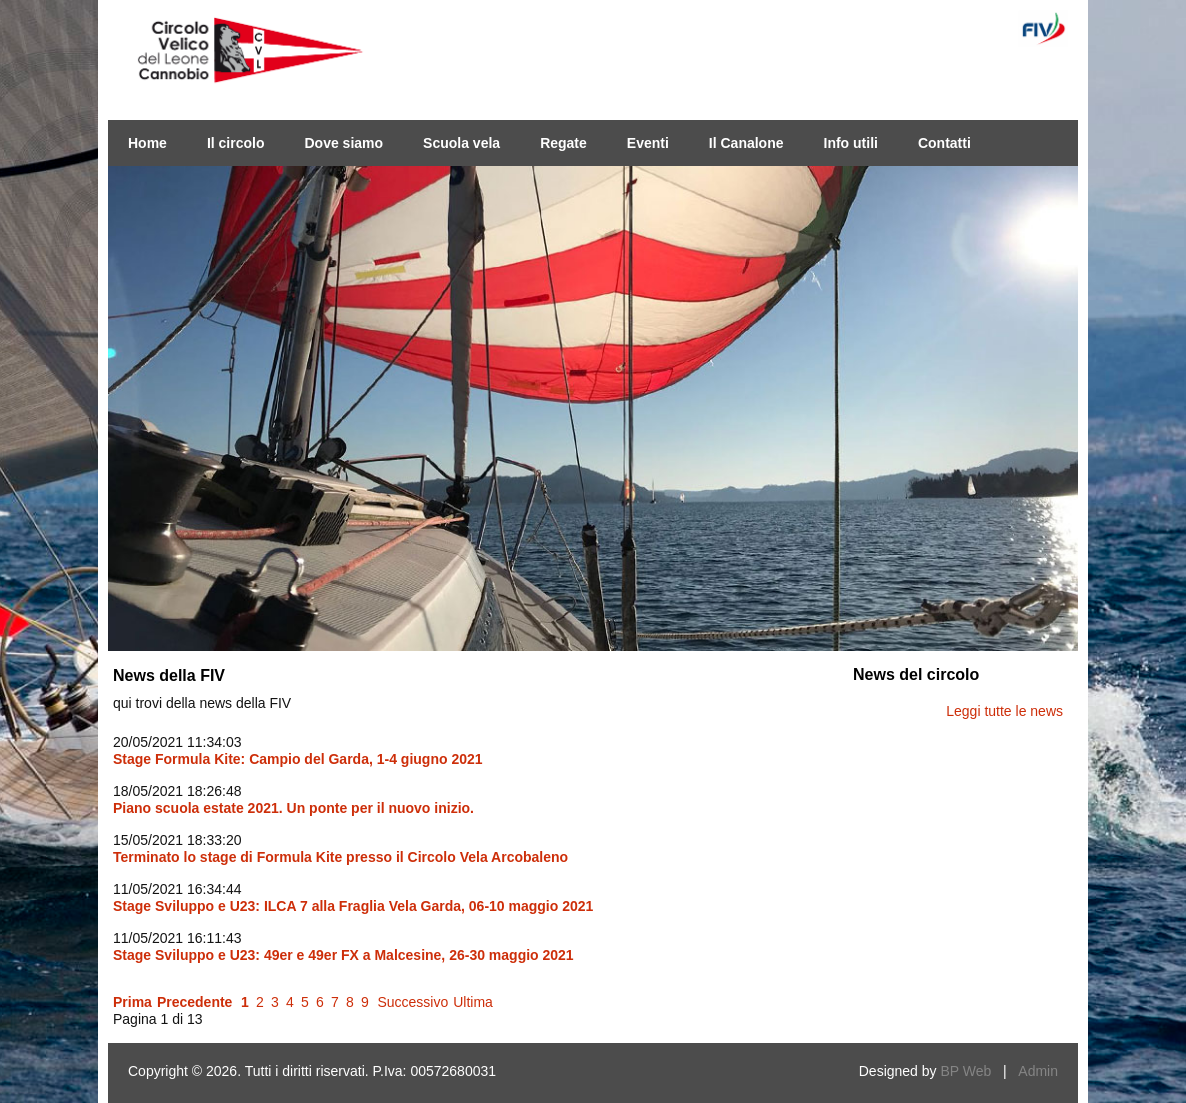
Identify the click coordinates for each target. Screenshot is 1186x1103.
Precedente (194, 1002)
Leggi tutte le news (1004, 711)
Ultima (473, 1002)
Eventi (648, 143)
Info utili (851, 143)
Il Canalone (746, 143)
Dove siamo (343, 143)
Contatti (944, 143)
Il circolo (236, 143)
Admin (1038, 1071)
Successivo (412, 1002)
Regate (563, 143)
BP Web (965, 1071)
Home (147, 143)
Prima (132, 1002)
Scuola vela (461, 143)
